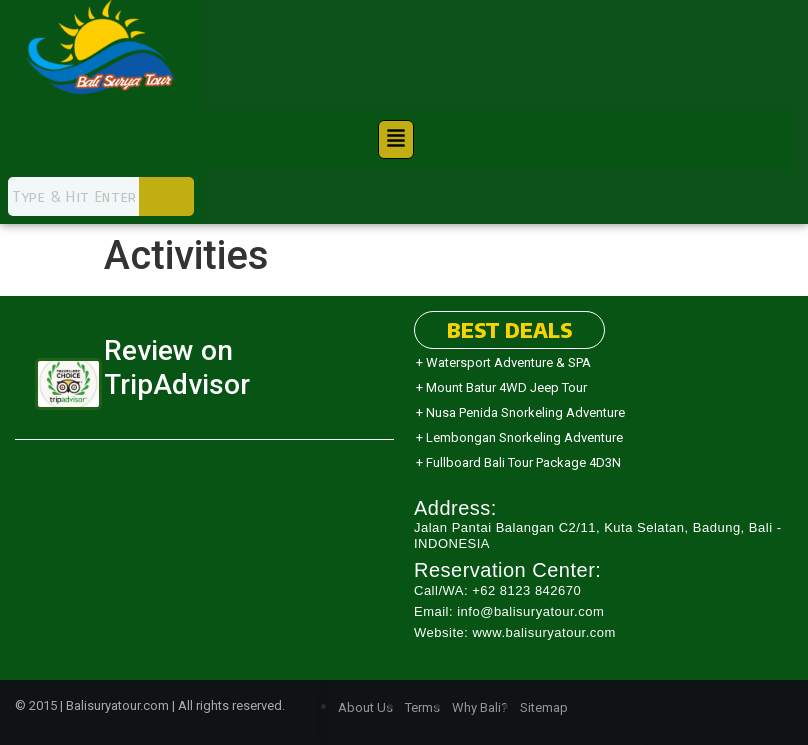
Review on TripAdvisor (177, 367)
